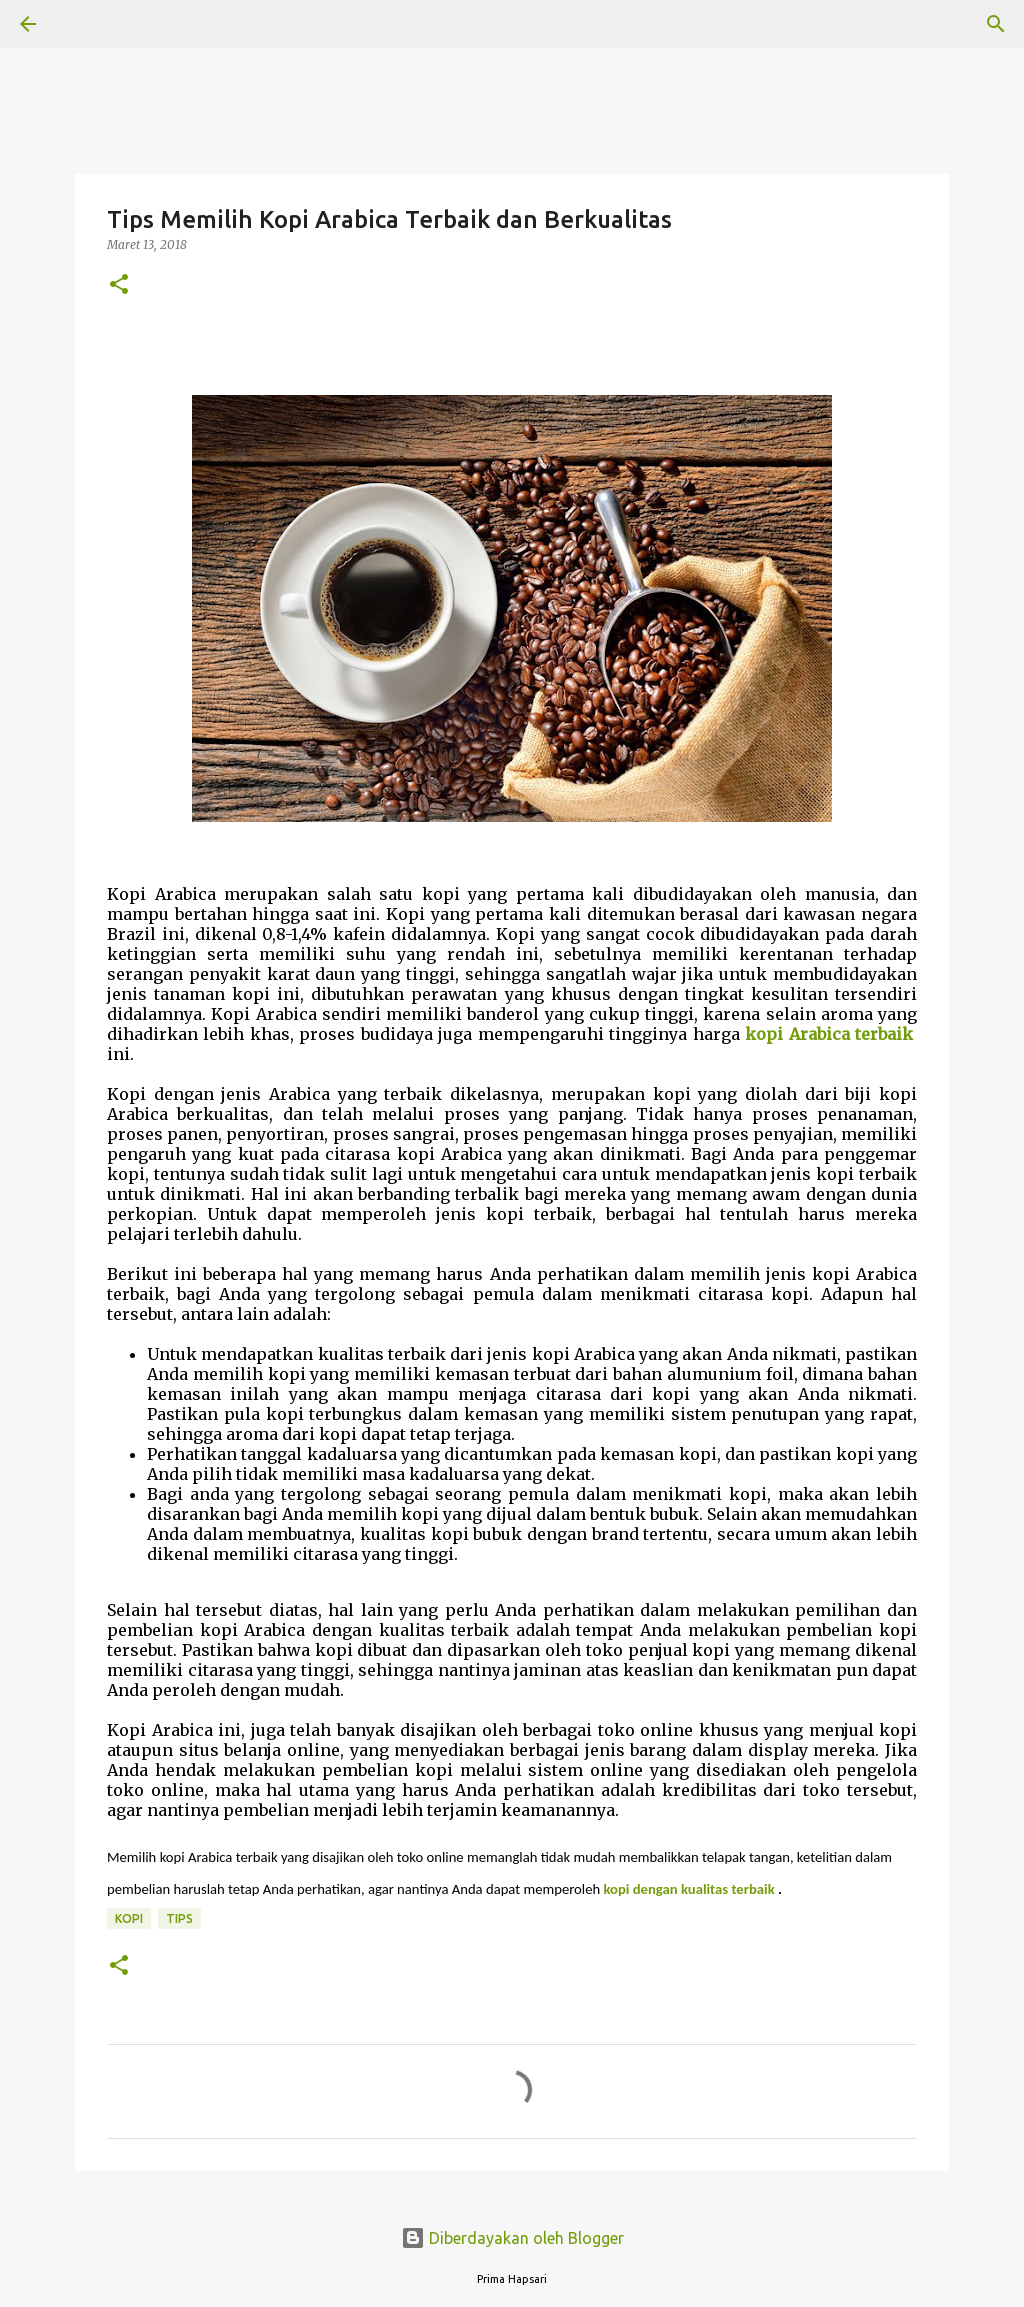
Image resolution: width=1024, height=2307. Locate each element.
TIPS (179, 1918)
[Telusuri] (84, 24)
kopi (129, 1918)
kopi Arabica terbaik (829, 1034)
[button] (119, 285)
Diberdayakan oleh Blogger (512, 2238)
